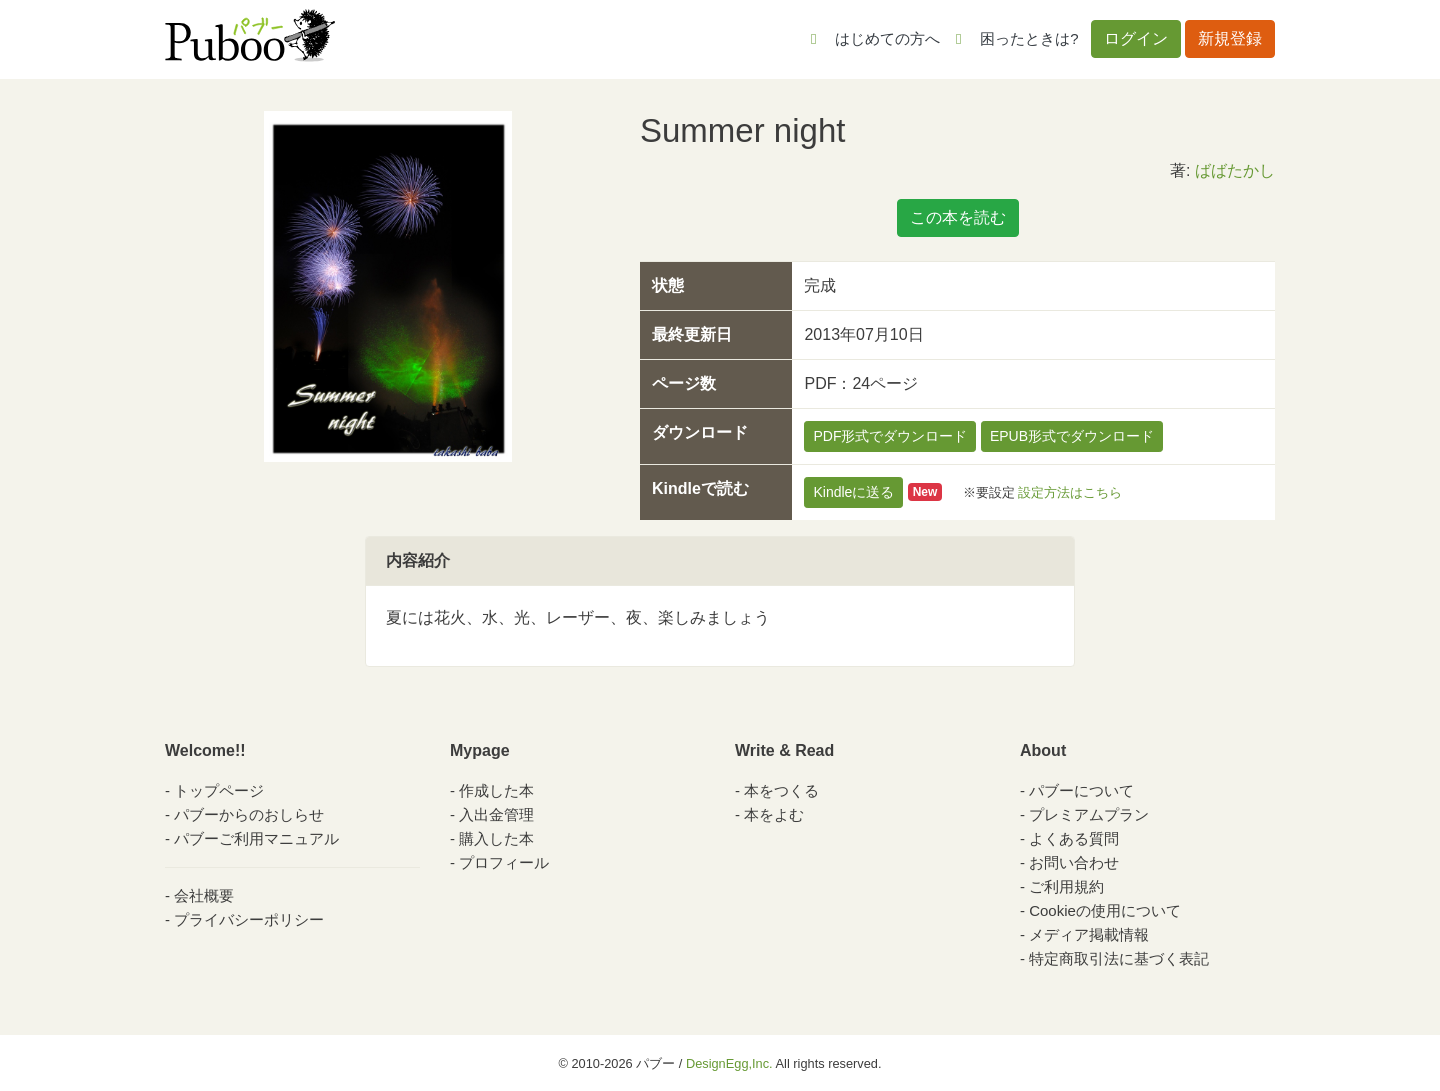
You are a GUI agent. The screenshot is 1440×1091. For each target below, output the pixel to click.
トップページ (219, 790)
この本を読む (958, 217)
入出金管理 (496, 814)
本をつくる (781, 790)
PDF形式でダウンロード (890, 436)
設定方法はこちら (1070, 491)
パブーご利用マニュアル (256, 838)
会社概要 (204, 895)
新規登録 (1230, 38)
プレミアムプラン (1089, 814)
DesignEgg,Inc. (729, 1063)
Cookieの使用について (1105, 910)
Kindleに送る (853, 492)
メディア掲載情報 (1089, 934)
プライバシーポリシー (249, 919)
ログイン (1136, 38)
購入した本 (496, 838)
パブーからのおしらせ (249, 814)
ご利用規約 (1066, 886)
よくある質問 (1074, 838)
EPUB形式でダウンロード (1072, 436)
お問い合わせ (1074, 862)
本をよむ (774, 814)
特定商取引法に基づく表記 (1119, 958)
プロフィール (504, 862)
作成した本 (496, 790)
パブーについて (1081, 790)
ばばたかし (1235, 170)
